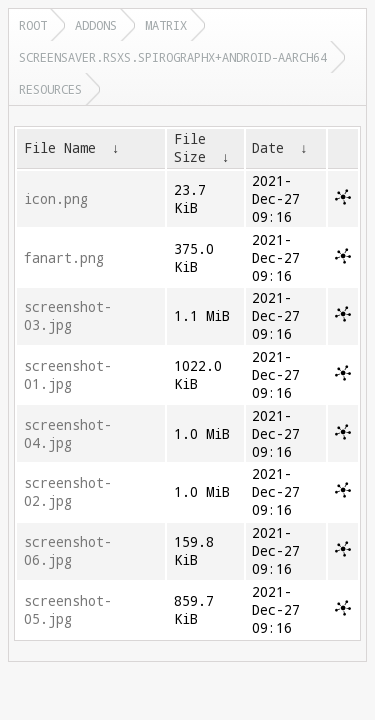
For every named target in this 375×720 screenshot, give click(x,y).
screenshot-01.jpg (68, 375)
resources (50, 89)
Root (33, 25)
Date (268, 148)
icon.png (56, 199)
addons (96, 25)
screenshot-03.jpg (68, 316)
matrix (166, 25)
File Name (60, 148)
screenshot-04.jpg (68, 434)
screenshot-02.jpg (68, 492)
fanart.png (64, 258)
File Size (190, 148)
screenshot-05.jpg (68, 610)
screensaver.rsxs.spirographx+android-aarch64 (173, 57)
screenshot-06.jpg (68, 551)
